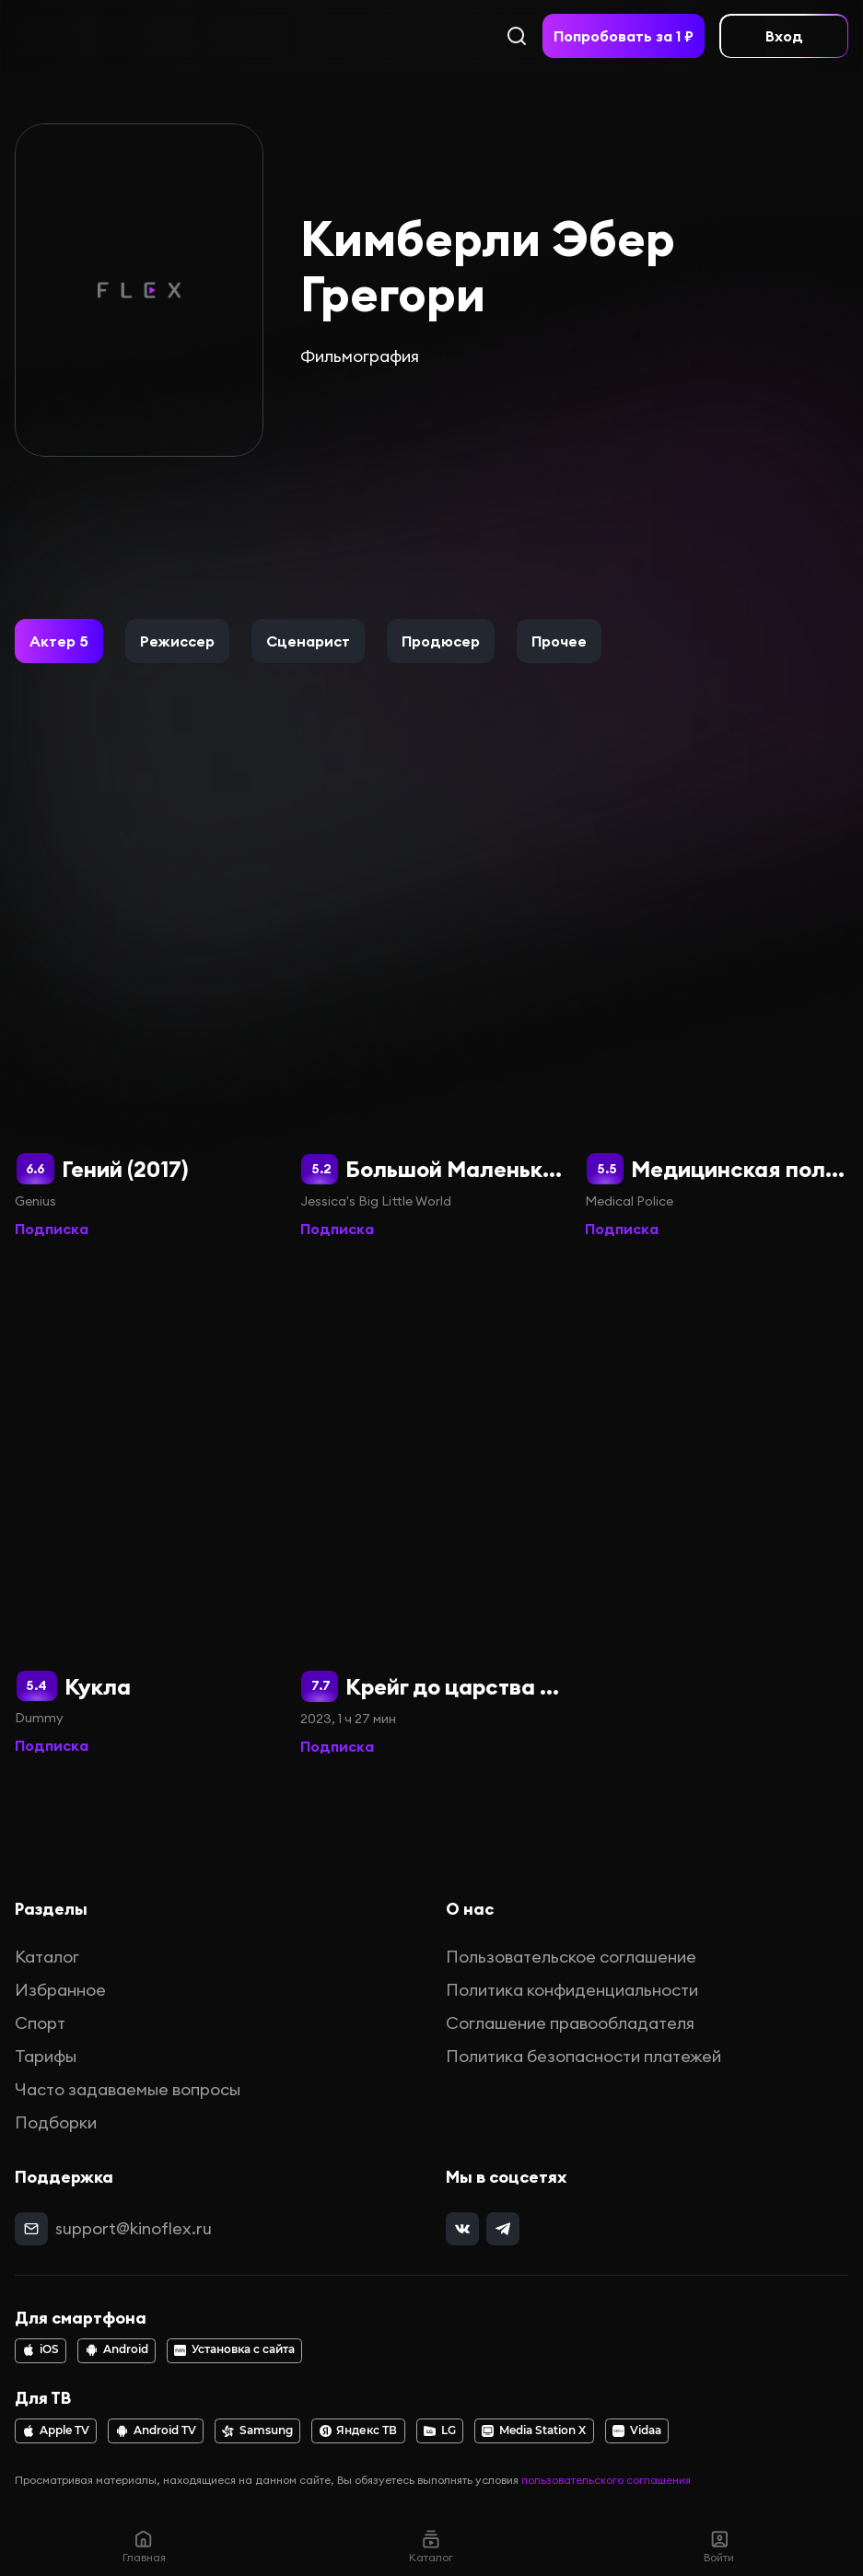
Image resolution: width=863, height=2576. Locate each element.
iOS (40, 2349)
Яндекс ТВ (359, 2430)
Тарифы (45, 2056)
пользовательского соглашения (606, 2480)
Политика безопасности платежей (583, 2056)
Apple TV (55, 2430)
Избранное (60, 1989)
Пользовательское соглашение (571, 1956)
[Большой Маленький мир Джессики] (432, 992)
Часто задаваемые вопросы (127, 2089)
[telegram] (502, 2228)
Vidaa (636, 2430)
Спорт (40, 2023)
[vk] (462, 2228)
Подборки (56, 2122)
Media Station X (534, 2430)
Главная (144, 2546)
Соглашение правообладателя (570, 2023)
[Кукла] (146, 1509)
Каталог (47, 1956)
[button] (59, 641)
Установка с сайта (234, 2349)
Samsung (257, 2430)
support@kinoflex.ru (133, 2228)
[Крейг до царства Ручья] (432, 1509)
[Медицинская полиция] (716, 992)
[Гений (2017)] (146, 992)
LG (440, 2430)
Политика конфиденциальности (572, 1989)
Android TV (156, 2430)
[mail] (31, 2228)
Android (117, 2349)
